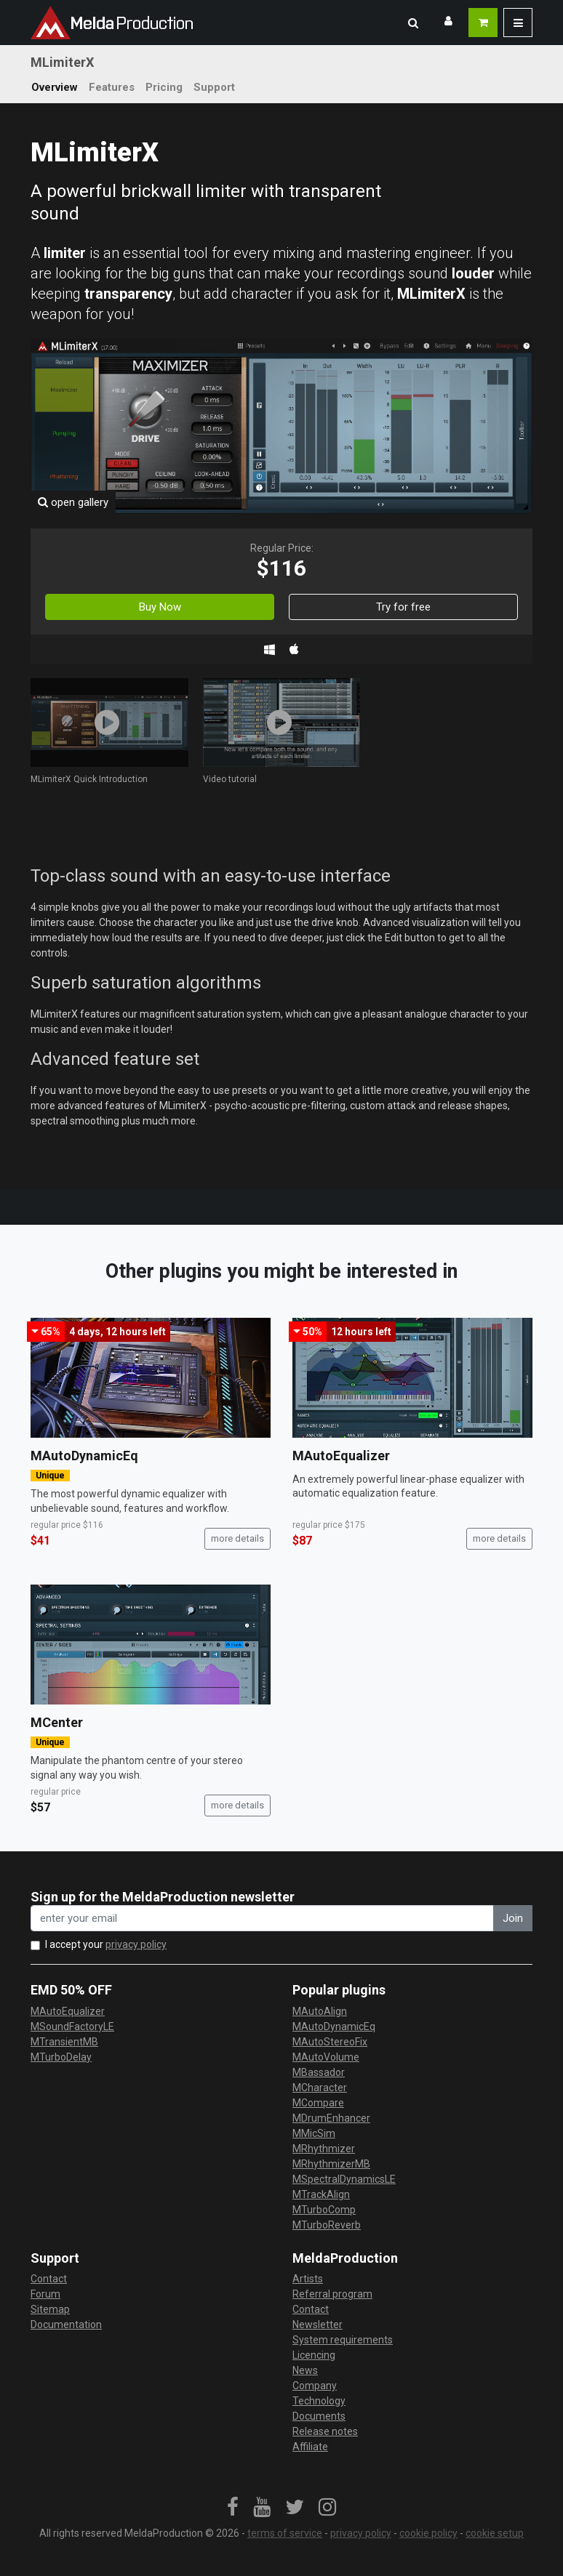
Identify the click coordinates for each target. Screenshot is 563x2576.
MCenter (57, 1722)
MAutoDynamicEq (84, 1455)
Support (214, 87)
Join (513, 1918)
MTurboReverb (326, 2225)
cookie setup (495, 2533)
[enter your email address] (262, 1918)
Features (112, 87)
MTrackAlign (321, 2194)
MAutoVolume (325, 2057)
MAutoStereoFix (329, 2042)
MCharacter (319, 2087)
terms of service (284, 2533)
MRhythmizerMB (331, 2164)
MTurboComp (324, 2209)
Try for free (403, 606)
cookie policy (428, 2533)
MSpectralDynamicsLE (344, 2179)
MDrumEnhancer (331, 2118)
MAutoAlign (319, 2011)
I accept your (106, 1944)
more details (237, 1538)
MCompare (318, 2103)
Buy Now (160, 606)
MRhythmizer (323, 2148)
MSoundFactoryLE (72, 2026)
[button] (413, 22)
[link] (233, 2508)
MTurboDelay (61, 2057)
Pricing (164, 87)
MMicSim (313, 2133)
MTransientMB (64, 2042)
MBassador (318, 2072)
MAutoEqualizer (341, 1455)
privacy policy (136, 1944)
